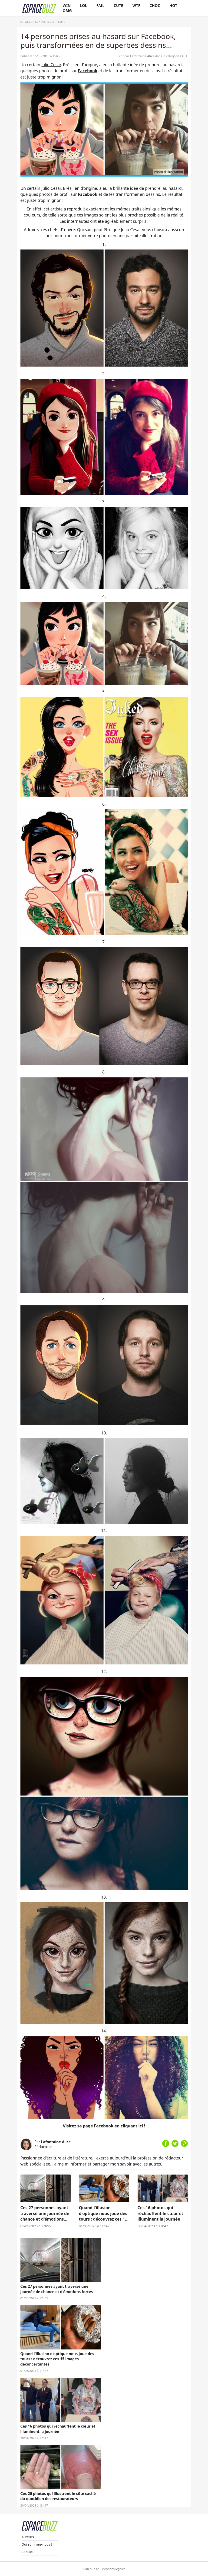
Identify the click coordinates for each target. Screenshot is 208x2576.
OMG (67, 10)
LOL (83, 5)
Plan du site (91, 2569)
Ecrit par (136, 56)
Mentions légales (113, 2569)
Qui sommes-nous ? (37, 2544)
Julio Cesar (51, 64)
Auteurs (28, 2537)
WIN (67, 5)
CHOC (154, 5)
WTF (136, 5)
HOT (173, 5)
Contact (28, 2552)
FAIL (100, 5)
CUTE (118, 5)
